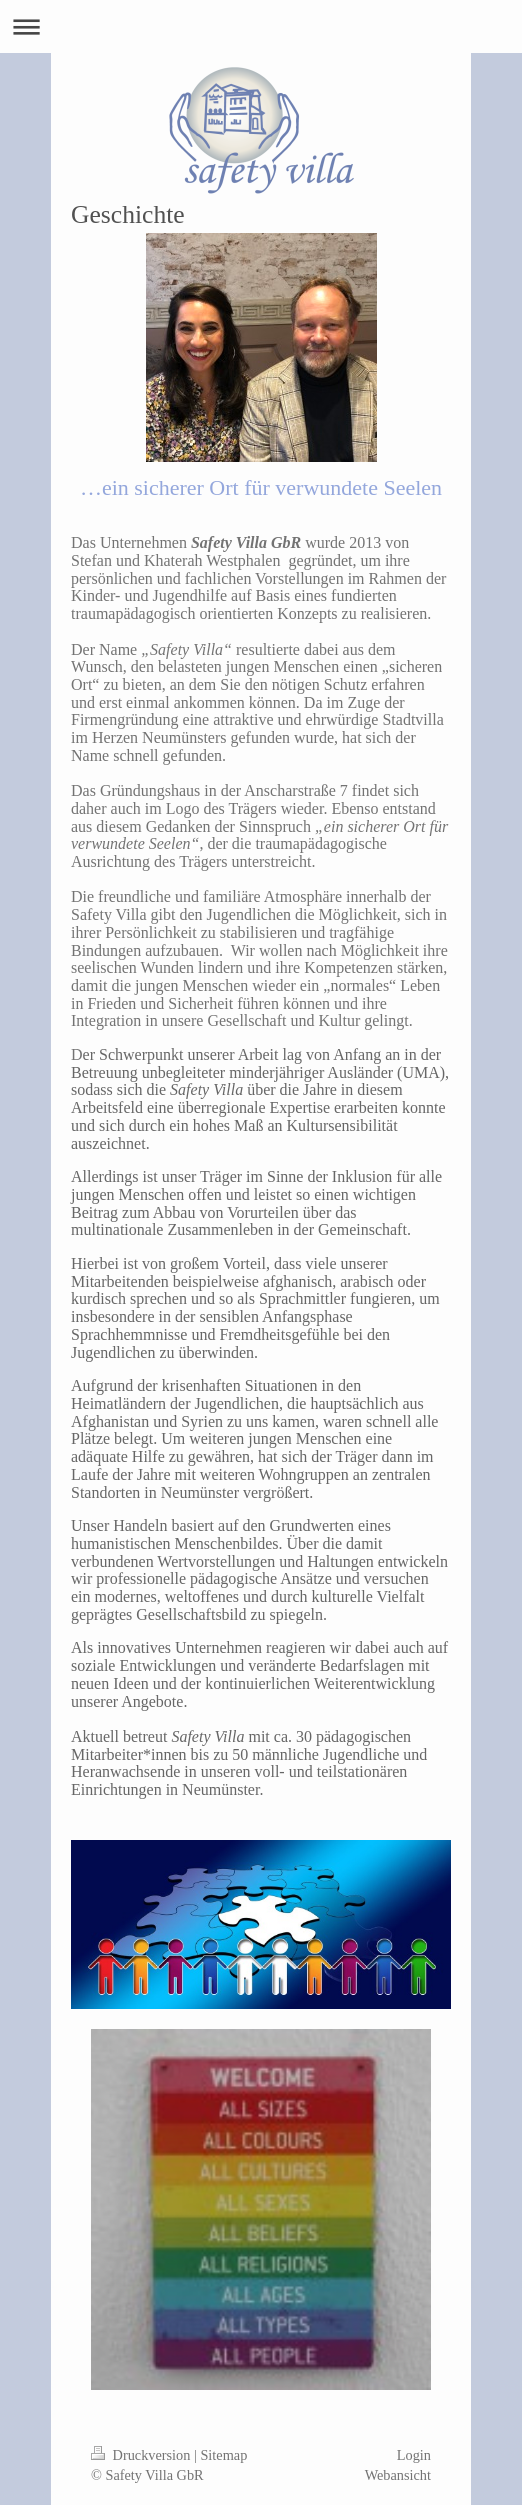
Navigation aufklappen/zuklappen (261, 26)
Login (414, 2455)
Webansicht (398, 2475)
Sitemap (223, 2455)
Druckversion (142, 2455)
